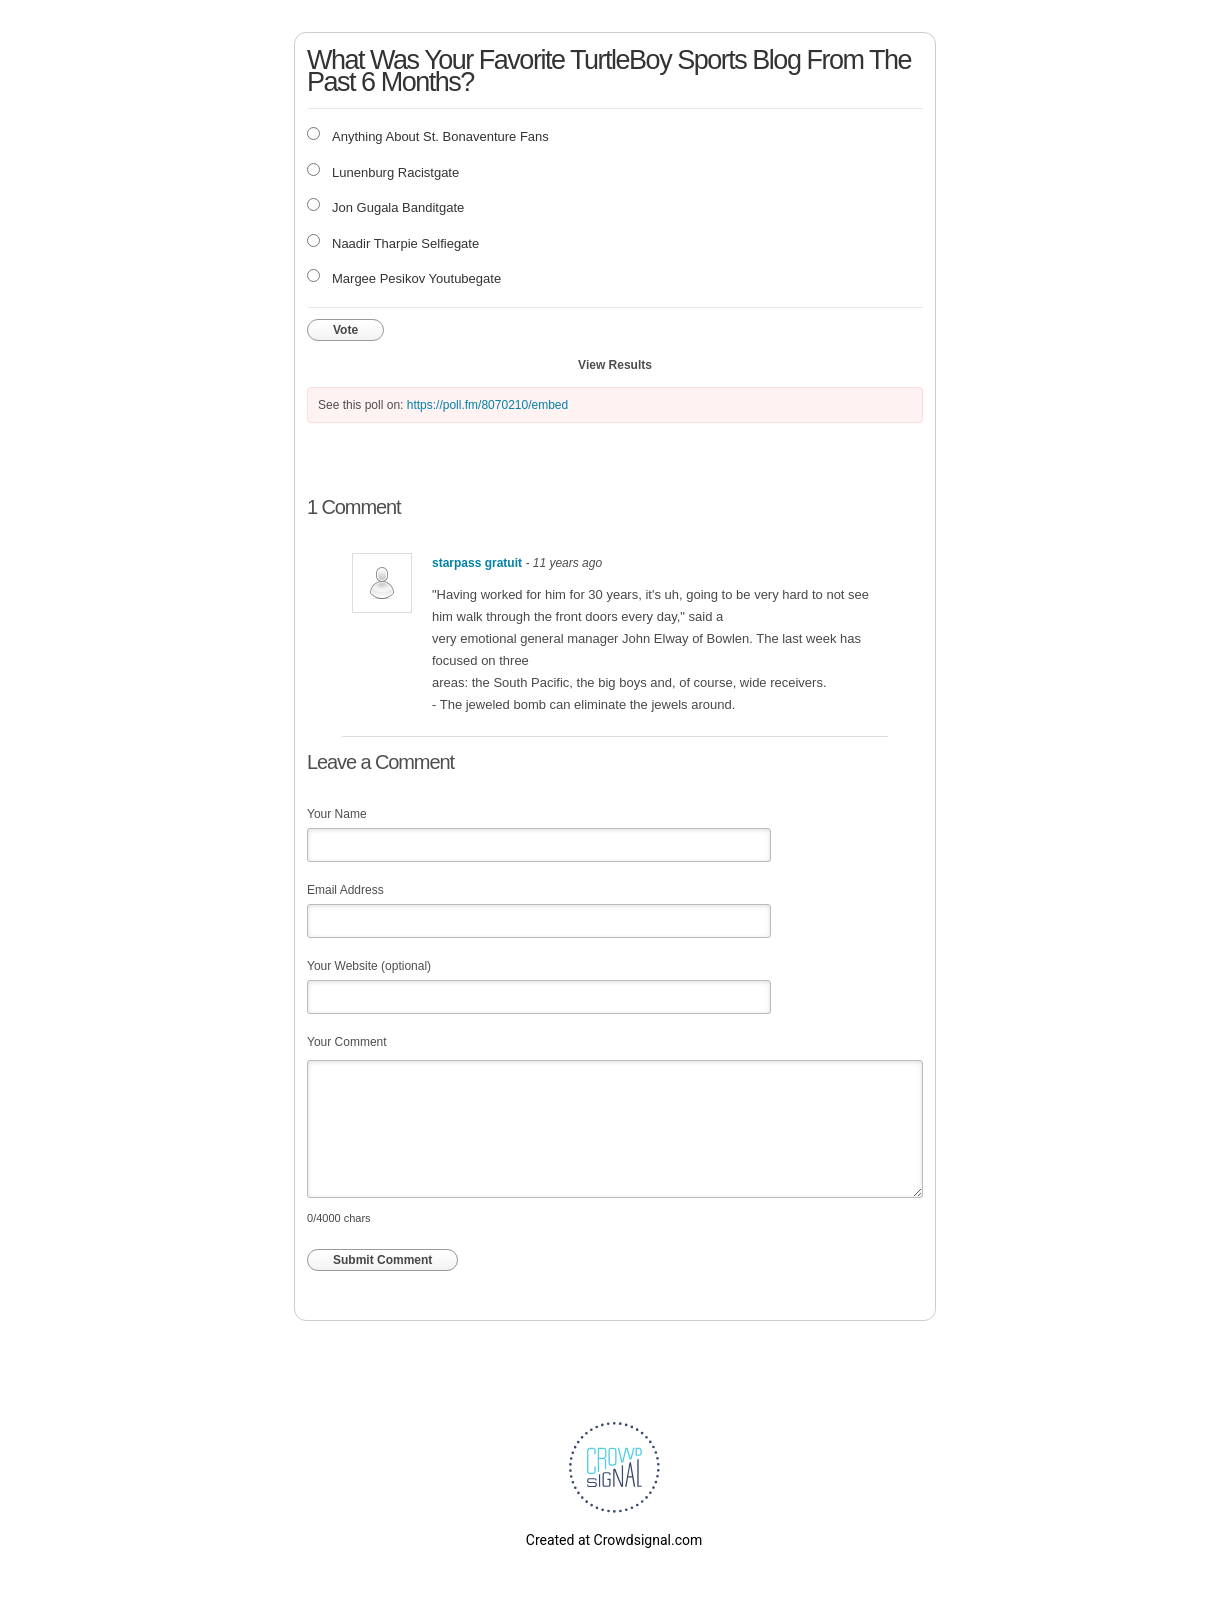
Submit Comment (382, 1260)
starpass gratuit (477, 563)
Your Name (337, 814)
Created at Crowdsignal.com (614, 1540)
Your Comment (347, 1042)
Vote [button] (345, 330)
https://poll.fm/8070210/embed (487, 405)
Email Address (345, 890)
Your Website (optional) (369, 966)
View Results (615, 365)
